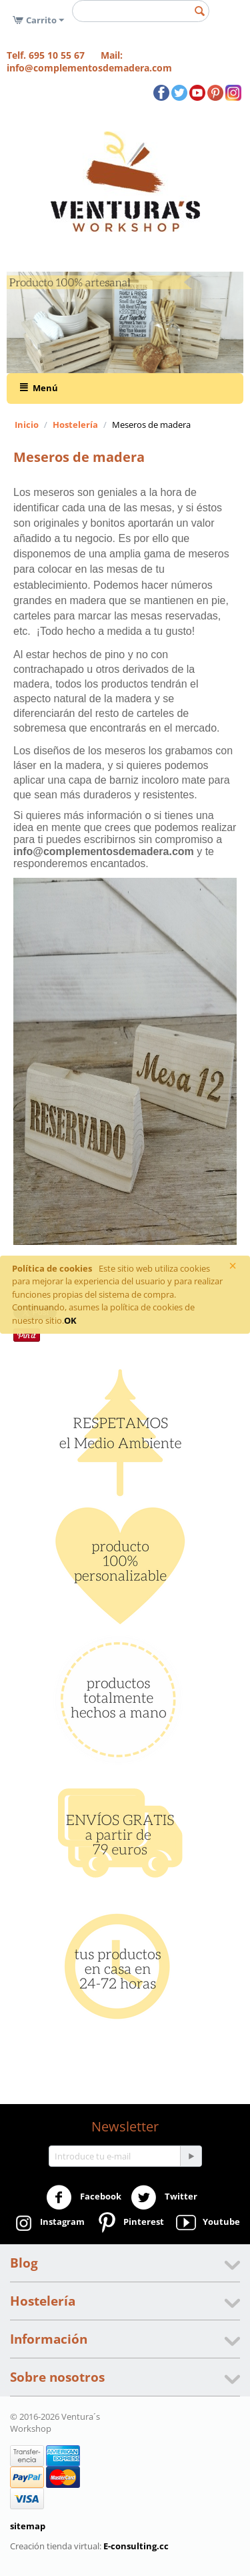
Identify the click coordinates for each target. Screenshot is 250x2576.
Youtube (206, 2223)
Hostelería (75, 425)
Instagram (48, 2223)
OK (70, 1320)
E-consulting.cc (136, 2546)
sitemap (27, 2526)
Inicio (27, 425)
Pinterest (129, 2223)
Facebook (83, 2197)
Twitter (164, 2197)
